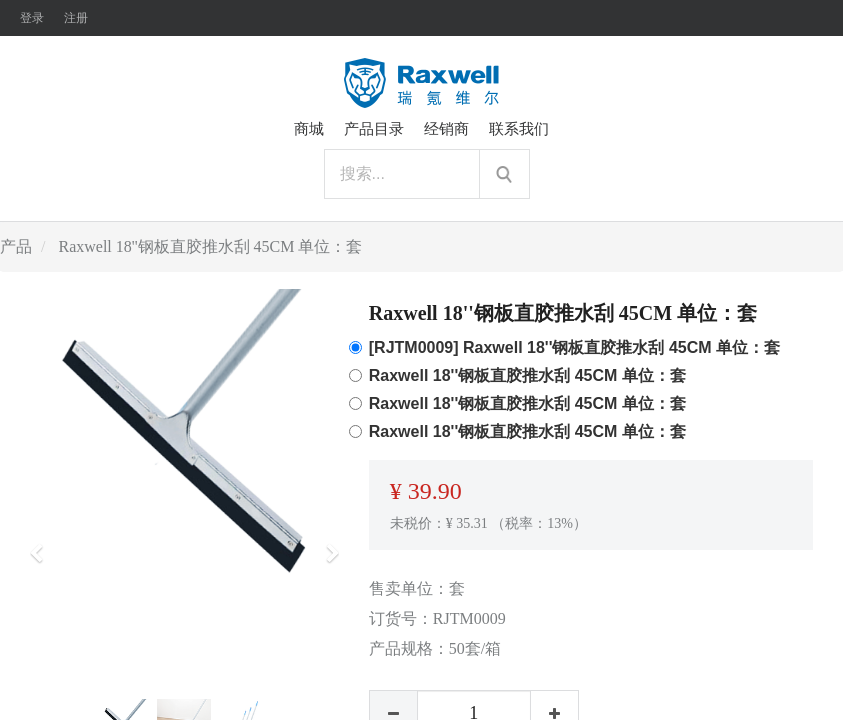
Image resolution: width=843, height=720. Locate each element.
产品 (16, 246)
